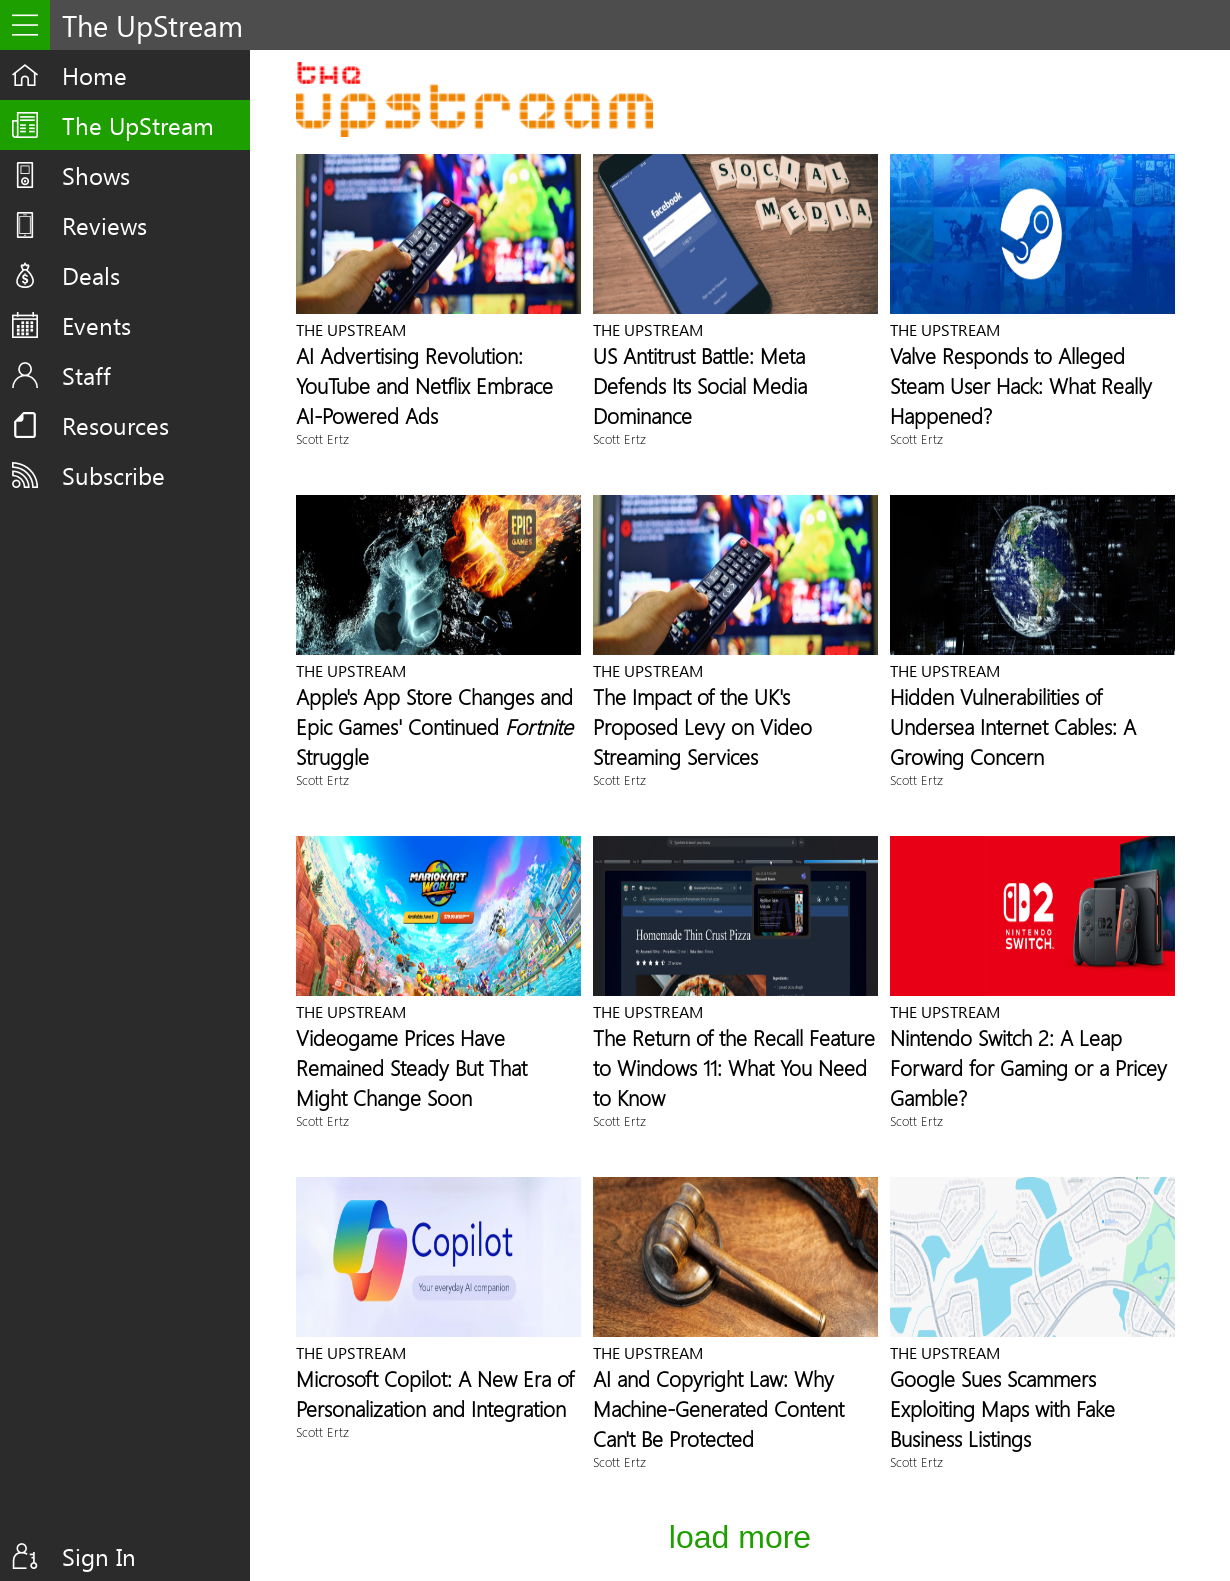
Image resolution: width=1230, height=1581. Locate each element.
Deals (91, 275)
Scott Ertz (322, 438)
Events (96, 325)
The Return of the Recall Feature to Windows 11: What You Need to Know (734, 1067)
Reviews (104, 225)
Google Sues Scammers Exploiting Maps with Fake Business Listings (1002, 1408)
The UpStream (138, 125)
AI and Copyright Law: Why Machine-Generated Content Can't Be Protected (718, 1408)
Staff (86, 375)
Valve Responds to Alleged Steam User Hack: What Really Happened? (1021, 385)
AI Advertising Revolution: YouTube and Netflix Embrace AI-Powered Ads (424, 385)
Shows (96, 175)
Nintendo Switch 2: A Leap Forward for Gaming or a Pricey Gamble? (1028, 1067)
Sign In (99, 1556)
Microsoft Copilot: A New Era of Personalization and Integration (435, 1393)
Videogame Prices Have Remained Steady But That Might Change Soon (411, 1067)
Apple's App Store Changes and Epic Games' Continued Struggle (434, 726)
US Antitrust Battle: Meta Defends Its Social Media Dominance (700, 385)
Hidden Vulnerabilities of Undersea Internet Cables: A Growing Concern (1013, 726)
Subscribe (113, 475)
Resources (115, 425)
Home (94, 75)
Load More (740, 1537)
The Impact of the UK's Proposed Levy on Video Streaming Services (702, 726)
